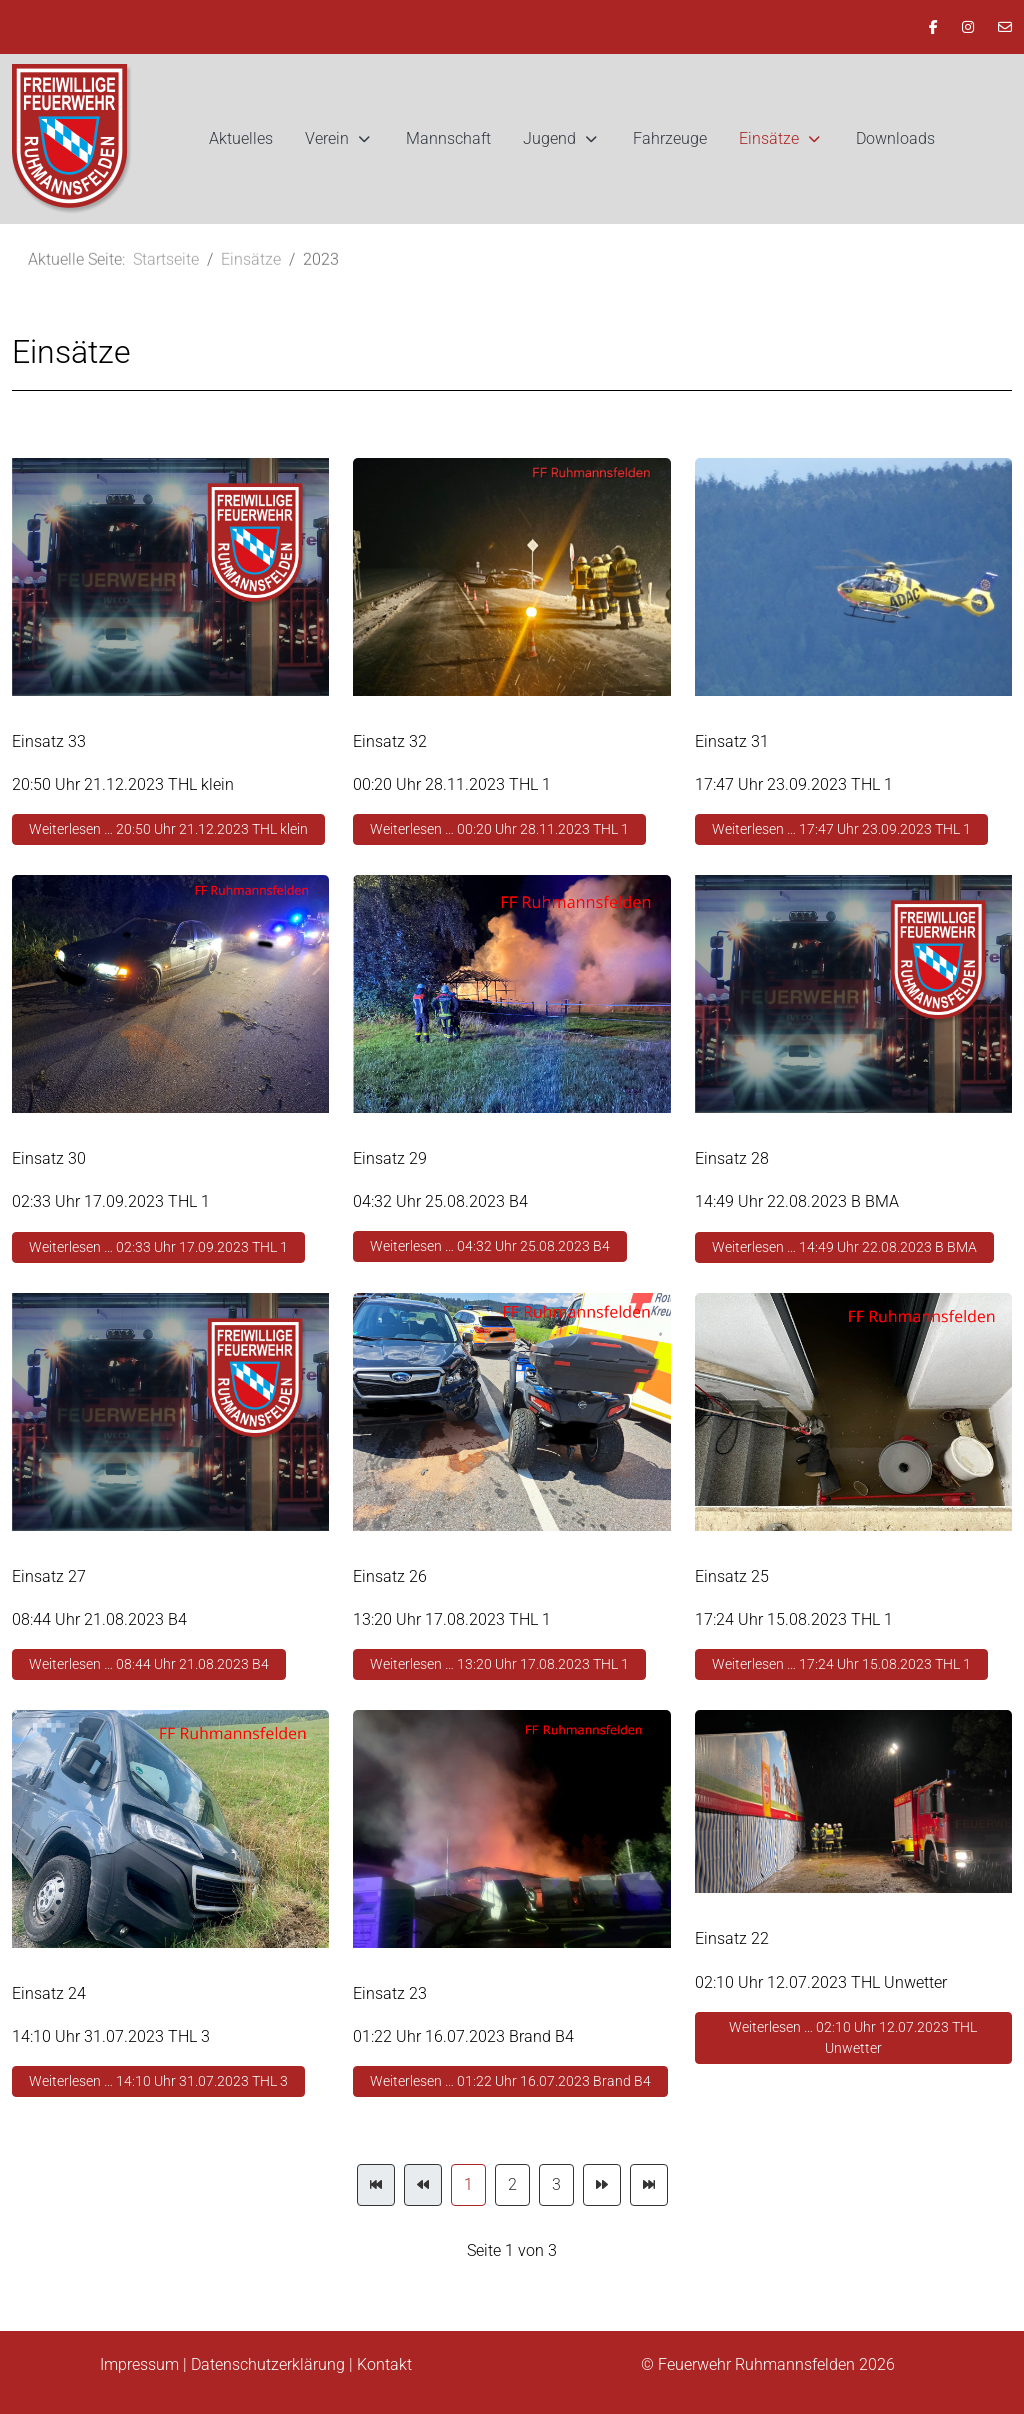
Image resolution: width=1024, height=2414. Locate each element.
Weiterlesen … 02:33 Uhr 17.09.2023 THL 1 (158, 1247)
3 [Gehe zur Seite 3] (556, 2184)
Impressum (139, 2364)
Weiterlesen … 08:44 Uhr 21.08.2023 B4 (149, 1664)
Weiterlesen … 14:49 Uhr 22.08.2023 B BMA (844, 1247)
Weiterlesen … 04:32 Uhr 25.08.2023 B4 (490, 1246)
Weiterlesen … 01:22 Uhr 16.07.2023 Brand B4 (510, 2081)
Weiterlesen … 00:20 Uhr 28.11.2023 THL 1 (499, 829)
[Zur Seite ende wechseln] (649, 2184)
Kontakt (384, 2364)
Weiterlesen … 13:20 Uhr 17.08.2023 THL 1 (499, 1664)
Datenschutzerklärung (268, 2364)
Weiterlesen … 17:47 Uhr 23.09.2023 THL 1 (841, 829)
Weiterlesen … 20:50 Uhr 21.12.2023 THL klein (168, 829)
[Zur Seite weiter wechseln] (602, 2184)
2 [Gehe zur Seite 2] (512, 2184)
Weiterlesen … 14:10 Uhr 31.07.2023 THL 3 (158, 2081)
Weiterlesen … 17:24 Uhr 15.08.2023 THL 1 (841, 1664)
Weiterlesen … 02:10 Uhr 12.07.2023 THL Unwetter (853, 2037)
